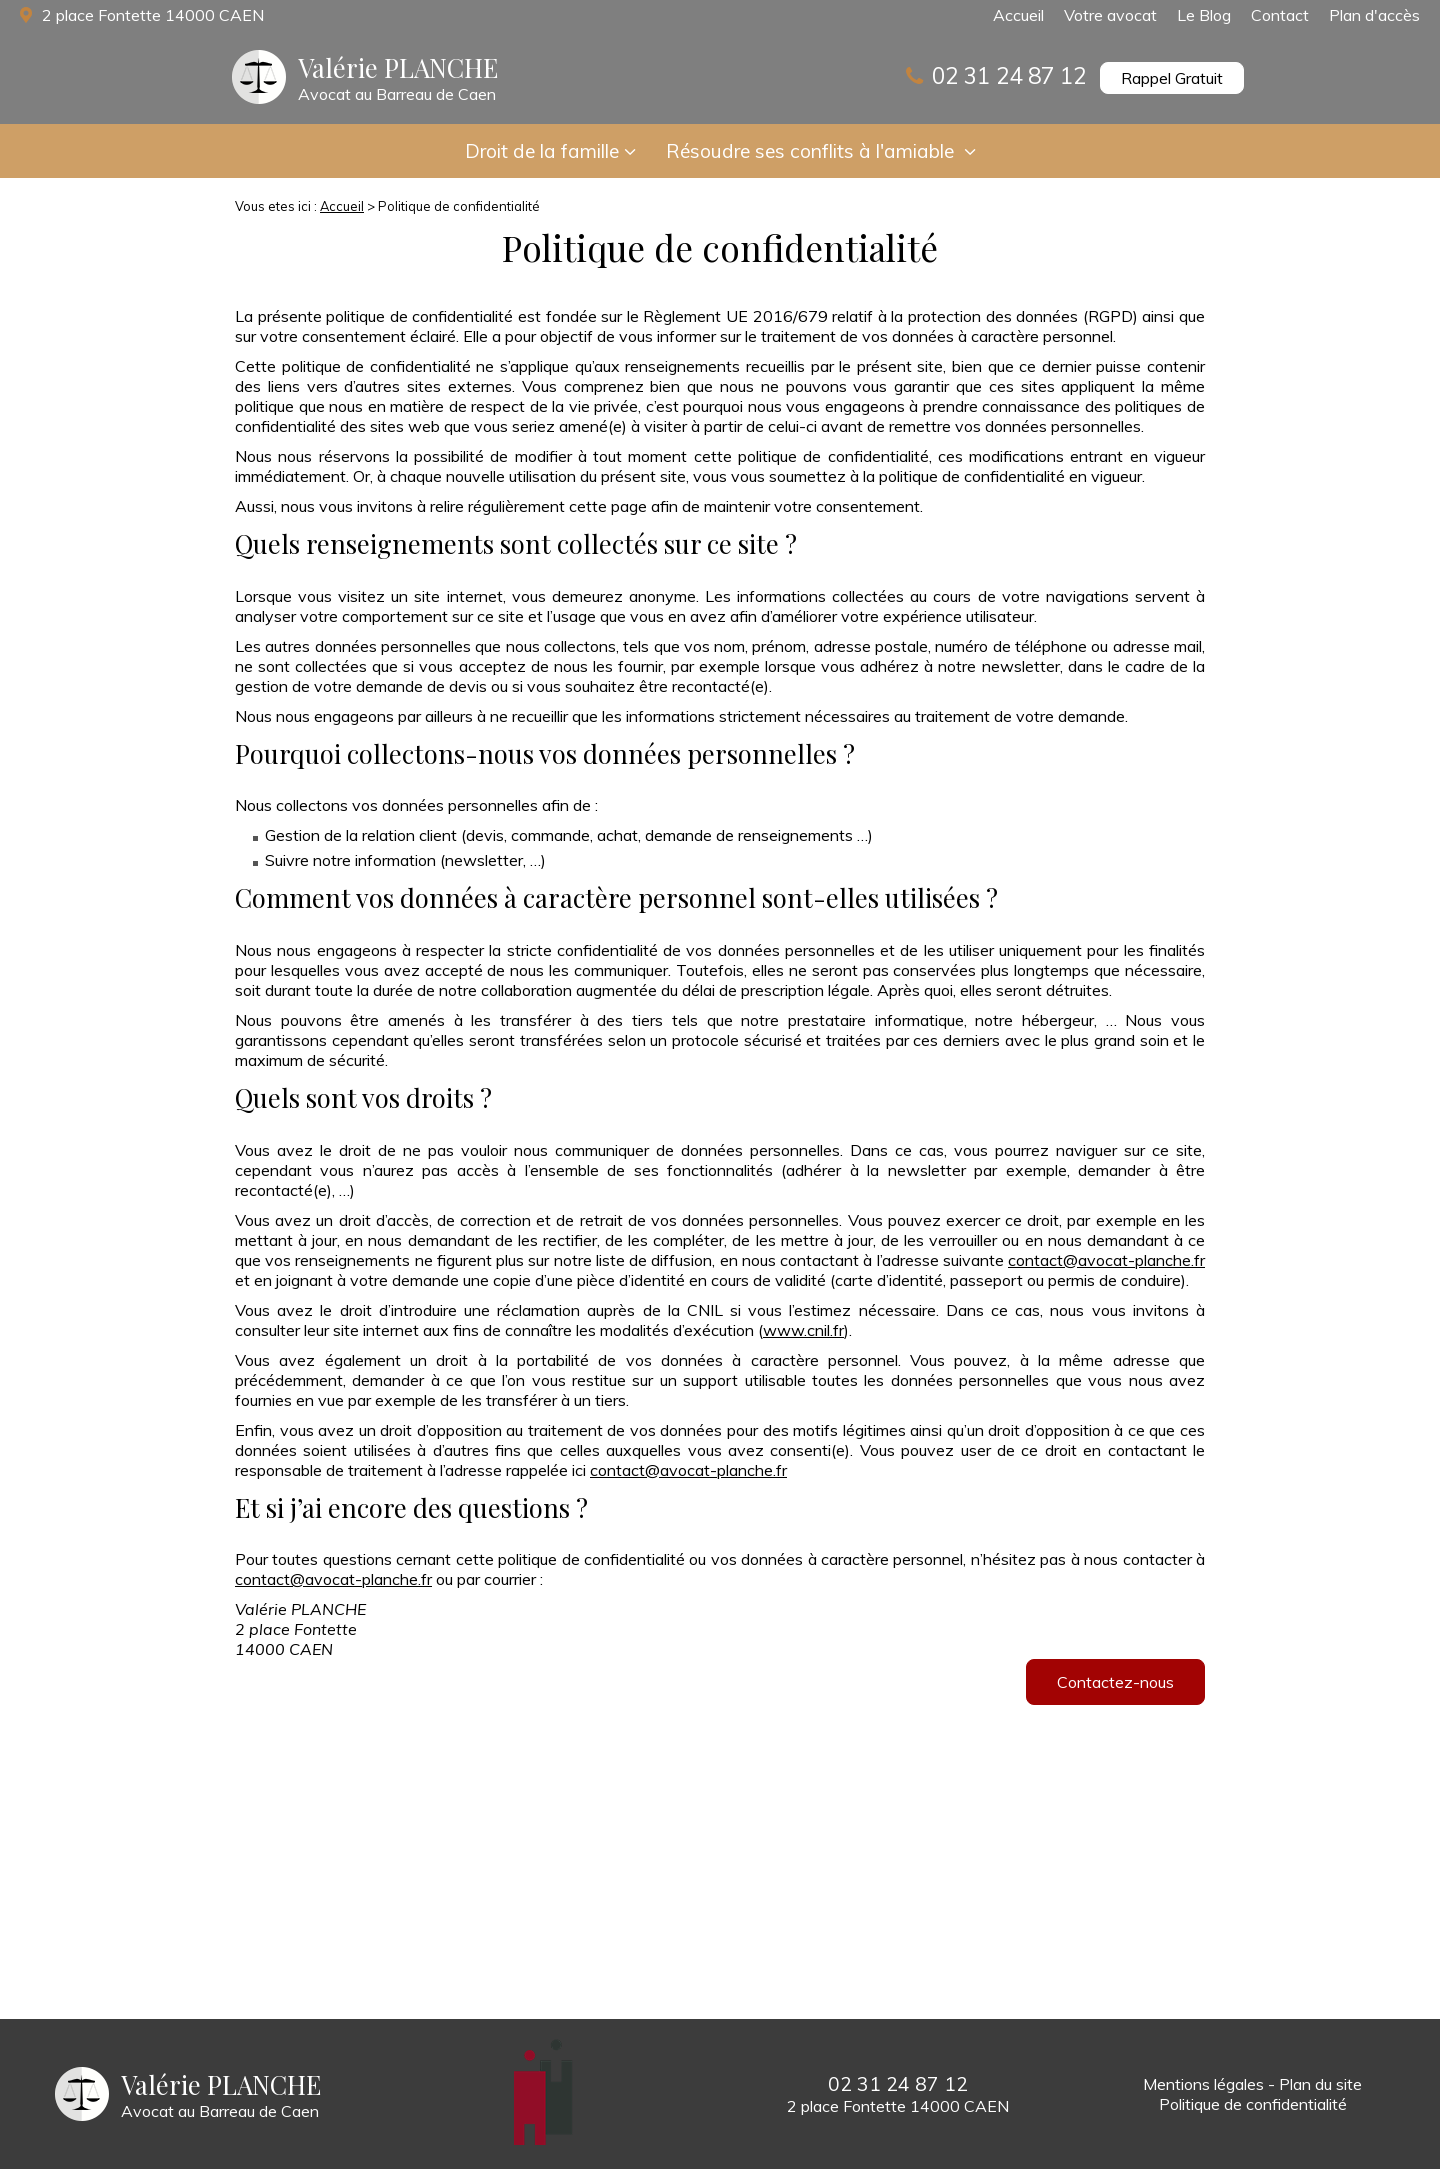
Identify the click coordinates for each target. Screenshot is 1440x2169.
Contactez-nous (1115, 1682)
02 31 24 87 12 (1009, 75)
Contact (1280, 15)
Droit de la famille (542, 151)
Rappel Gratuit (1172, 78)
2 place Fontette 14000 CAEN (151, 15)
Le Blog (1204, 15)
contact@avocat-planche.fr (1106, 1260)
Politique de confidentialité (1253, 2104)
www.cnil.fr (803, 1330)
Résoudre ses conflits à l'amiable (812, 151)
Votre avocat (1110, 15)
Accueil (1018, 15)
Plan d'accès (1374, 15)
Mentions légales (1203, 2084)
